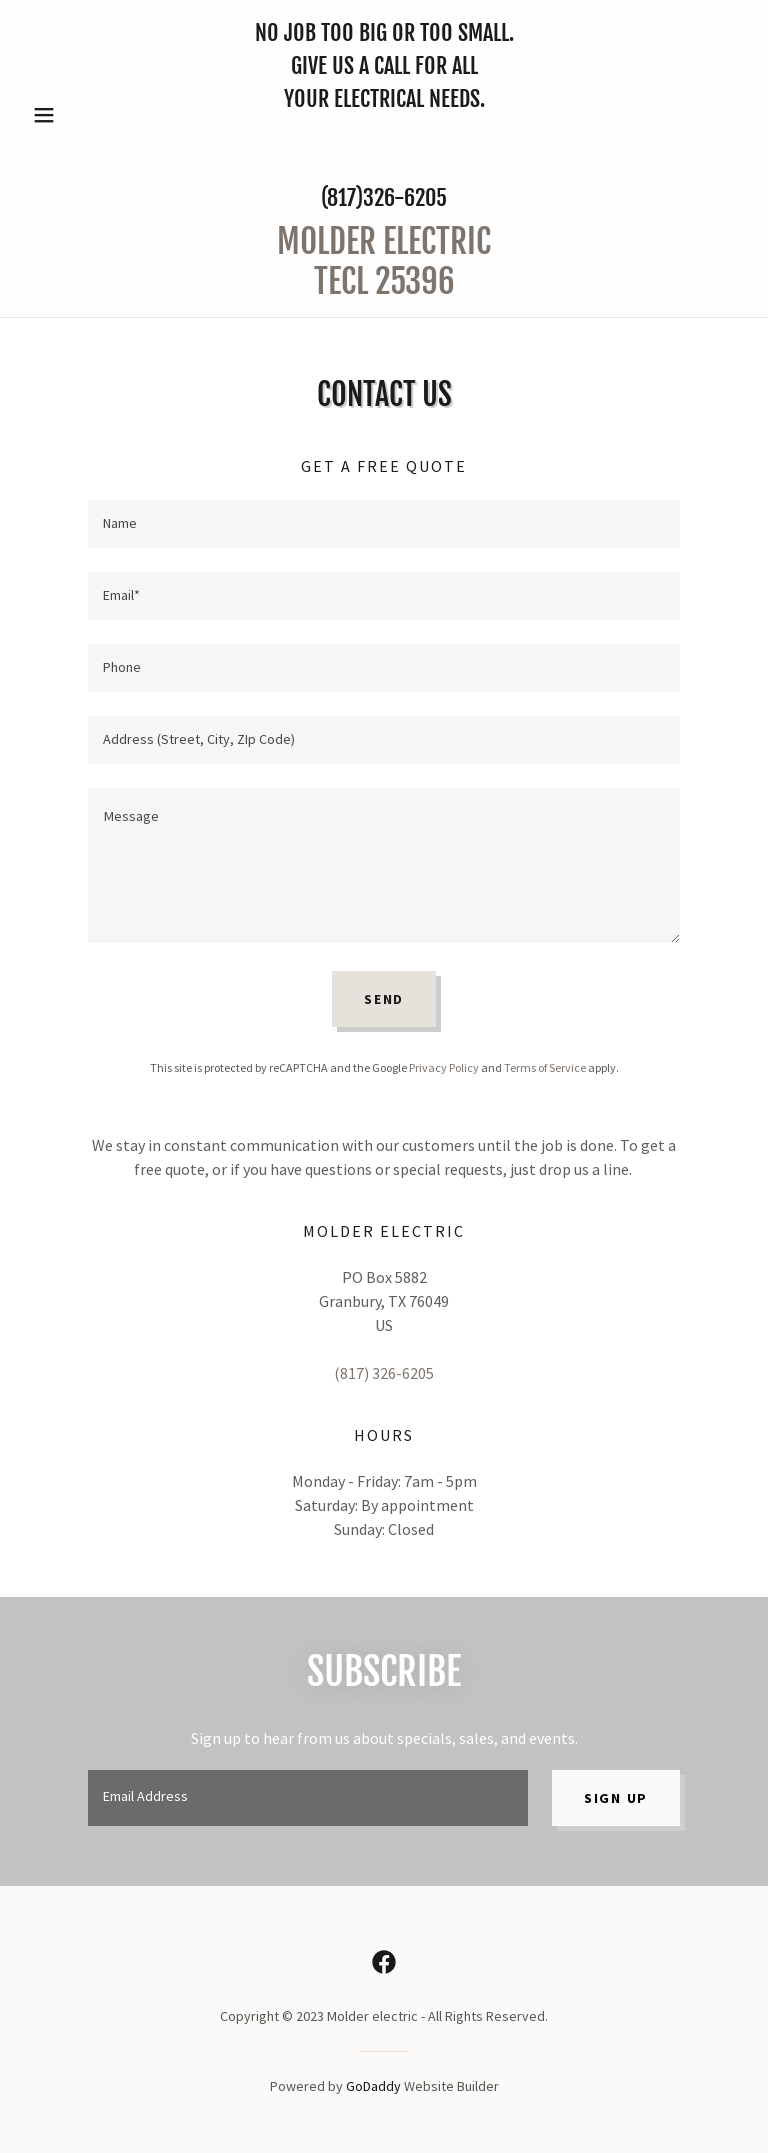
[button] (78, 115)
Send (384, 999)
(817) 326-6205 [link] (384, 1373)
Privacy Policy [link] (444, 1067)
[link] (384, 288)
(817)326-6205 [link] (384, 197)
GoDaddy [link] (373, 2086)
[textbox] (384, 524)
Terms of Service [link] (545, 1067)
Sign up (616, 1798)
